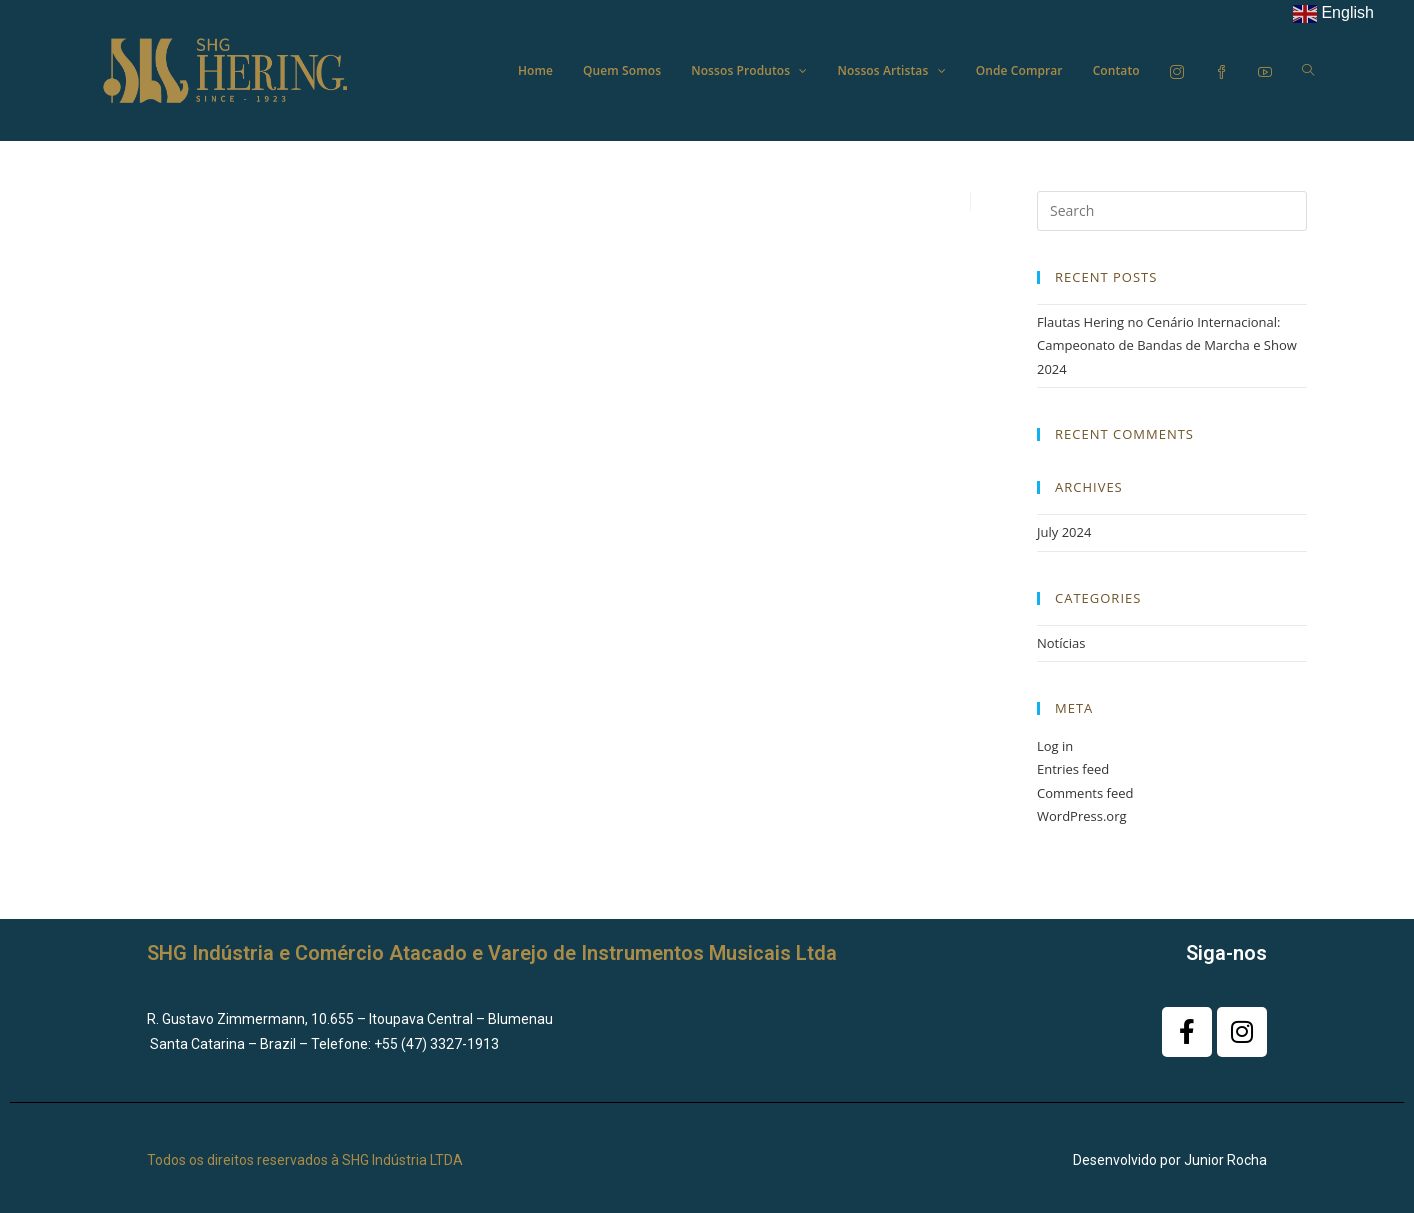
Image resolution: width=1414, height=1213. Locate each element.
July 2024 (1064, 532)
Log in (1055, 746)
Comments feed (1085, 793)
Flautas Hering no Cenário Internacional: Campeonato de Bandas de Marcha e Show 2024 (1167, 345)
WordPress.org (1082, 816)
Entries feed (1073, 769)
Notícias (1061, 643)
